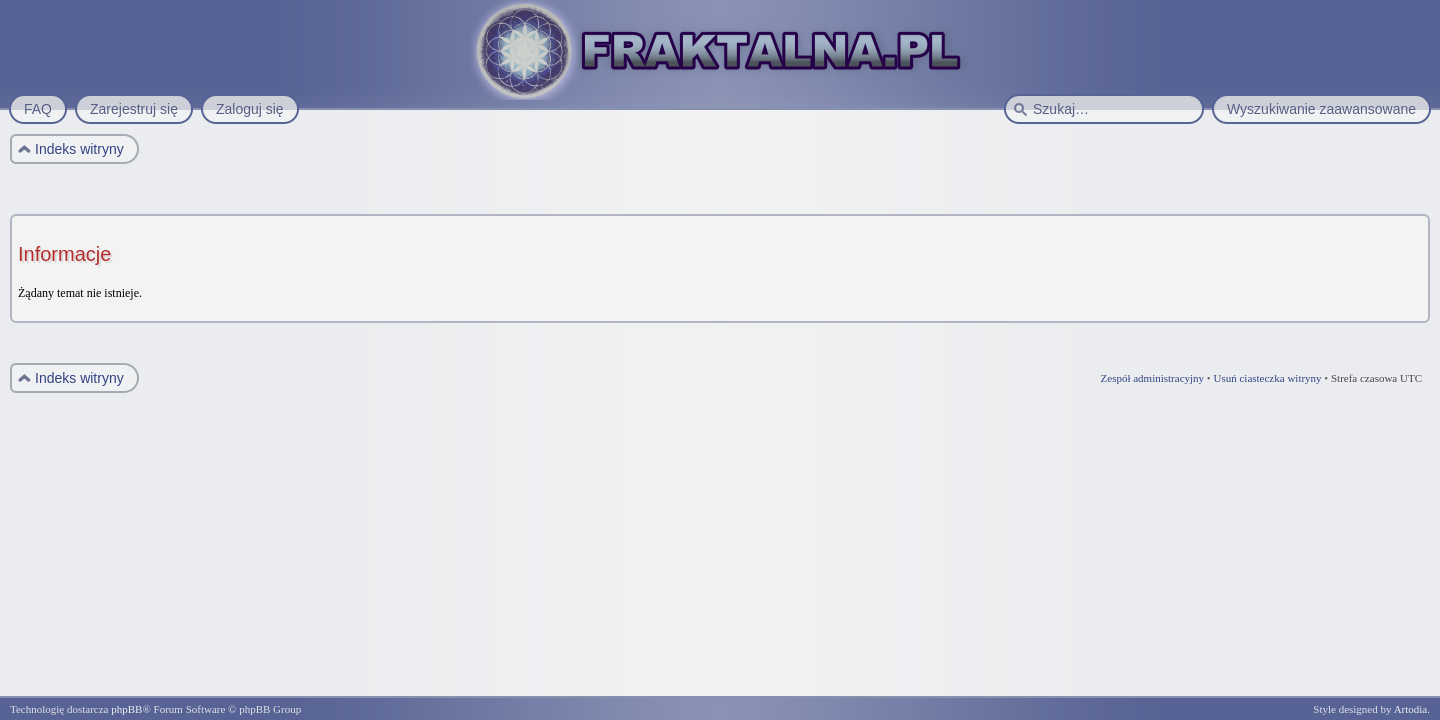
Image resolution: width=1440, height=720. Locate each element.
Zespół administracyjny (1153, 378)
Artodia (1411, 709)
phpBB (126, 709)
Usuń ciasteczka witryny (1267, 378)
